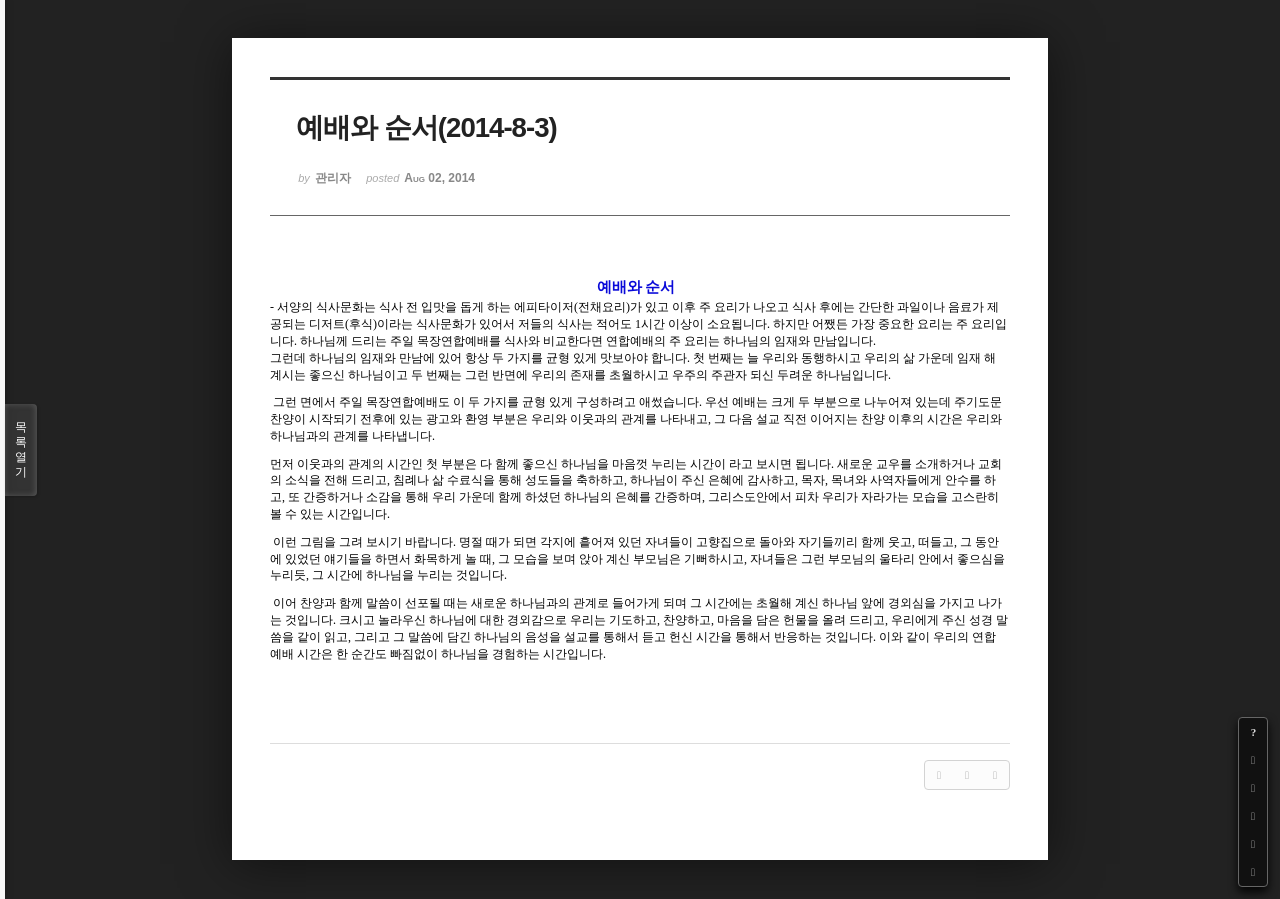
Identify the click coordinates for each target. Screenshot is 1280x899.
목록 (21, 450)
